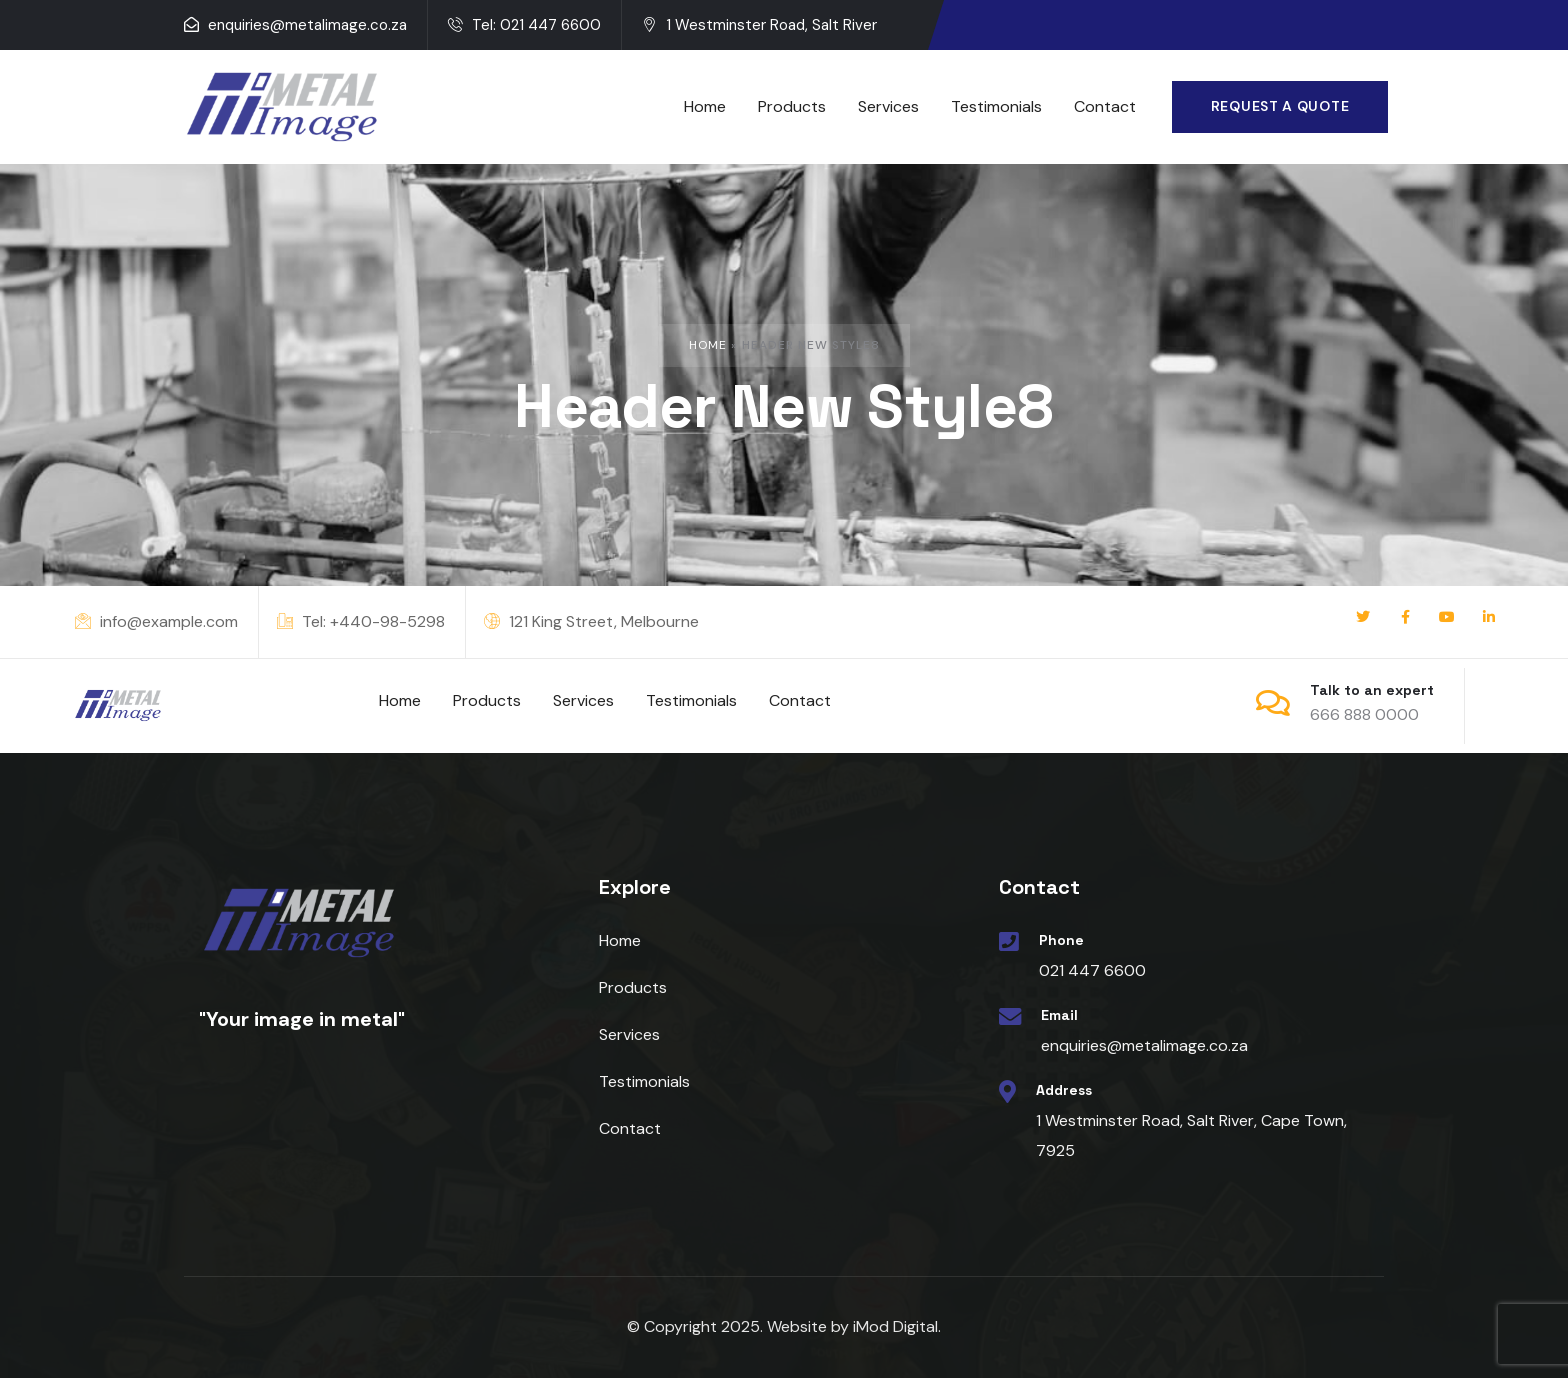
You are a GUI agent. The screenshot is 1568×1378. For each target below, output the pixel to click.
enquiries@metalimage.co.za (295, 25)
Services (629, 1034)
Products (633, 987)
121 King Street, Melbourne (591, 621)
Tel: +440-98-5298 (361, 621)
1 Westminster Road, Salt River (759, 25)
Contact (630, 1128)
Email (1059, 1015)
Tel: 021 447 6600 (524, 25)
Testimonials (644, 1081)
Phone (1061, 940)
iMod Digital (895, 1326)
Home (708, 345)
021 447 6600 (1092, 970)
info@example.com (156, 621)
